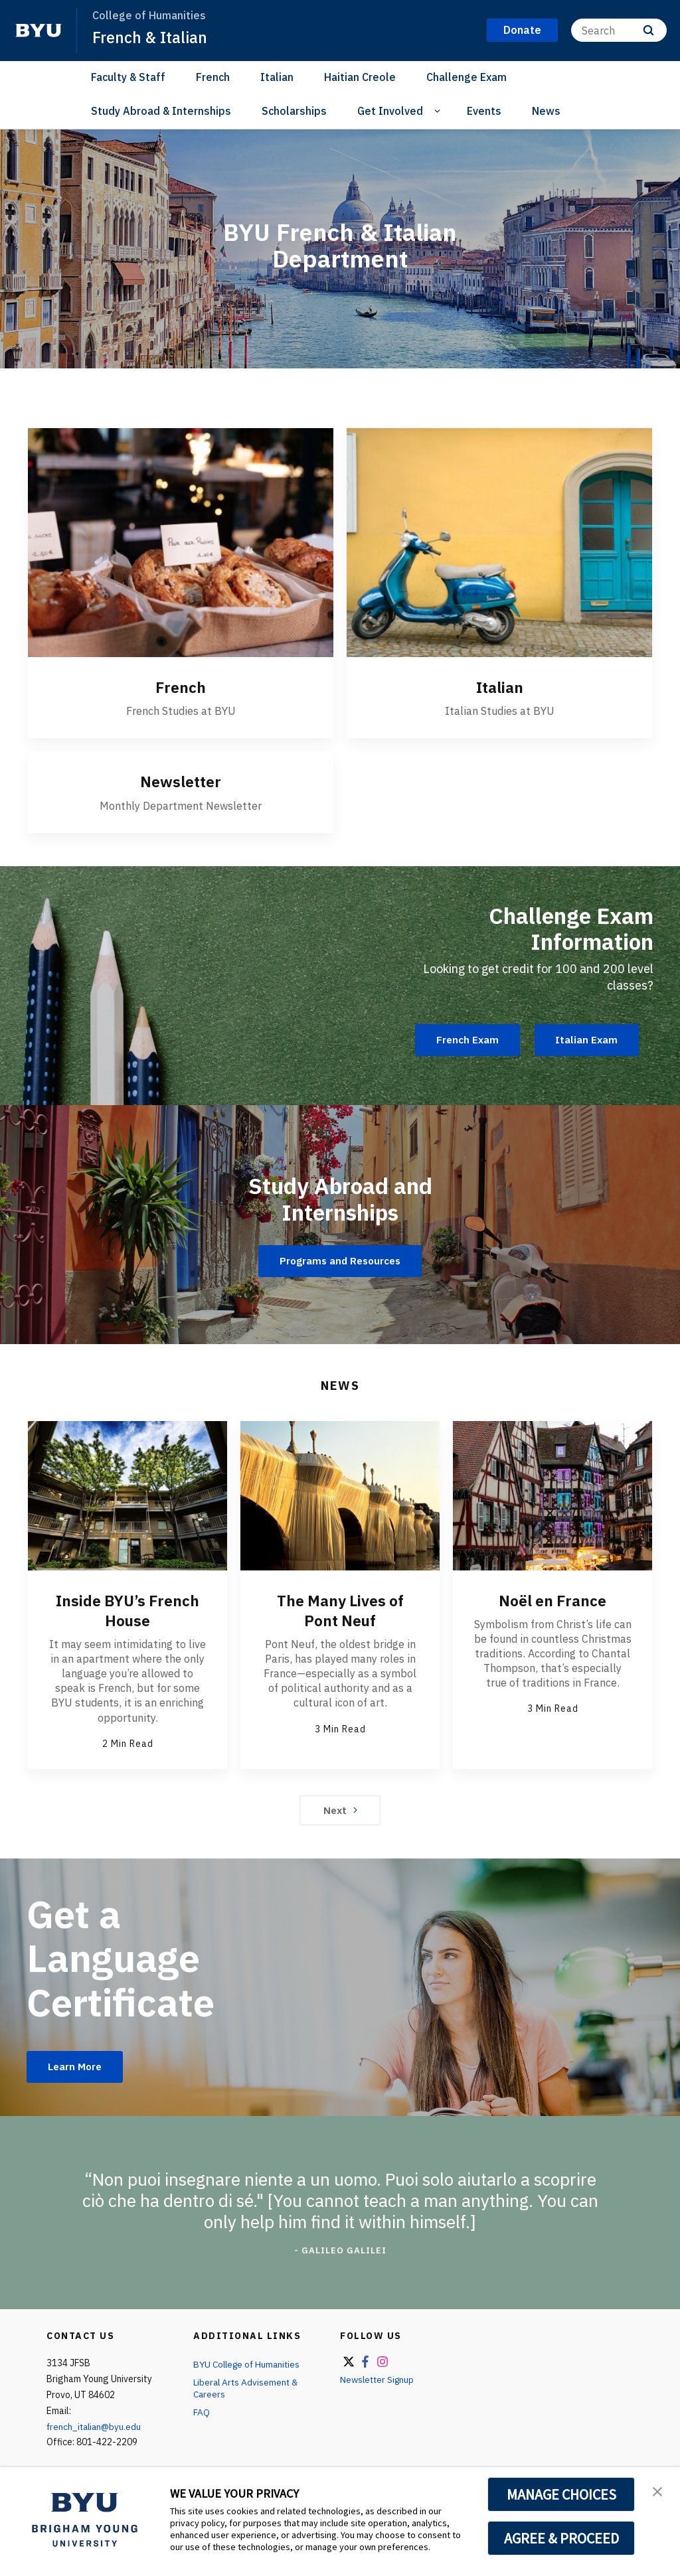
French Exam (460, 1040)
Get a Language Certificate (124, 1956)
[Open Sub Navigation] (439, 111)
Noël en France (552, 1599)
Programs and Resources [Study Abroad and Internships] (340, 1260)
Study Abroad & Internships (161, 110)
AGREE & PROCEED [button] (561, 2538)
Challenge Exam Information (562, 927)
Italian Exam (584, 1040)
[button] (658, 2491)
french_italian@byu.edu (95, 2427)
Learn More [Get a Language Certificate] (77, 2066)
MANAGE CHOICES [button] (561, 2494)
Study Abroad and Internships (340, 1197)
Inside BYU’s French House (128, 1609)
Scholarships (294, 110)
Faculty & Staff (128, 77)
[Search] (619, 30)
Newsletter (180, 781)
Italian (277, 77)
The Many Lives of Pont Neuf (340, 1609)
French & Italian (151, 37)
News (546, 110)
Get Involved (390, 110)
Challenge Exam (466, 77)
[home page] (38, 30)
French (213, 77)
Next (340, 1809)
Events (484, 110)
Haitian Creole (360, 77)
